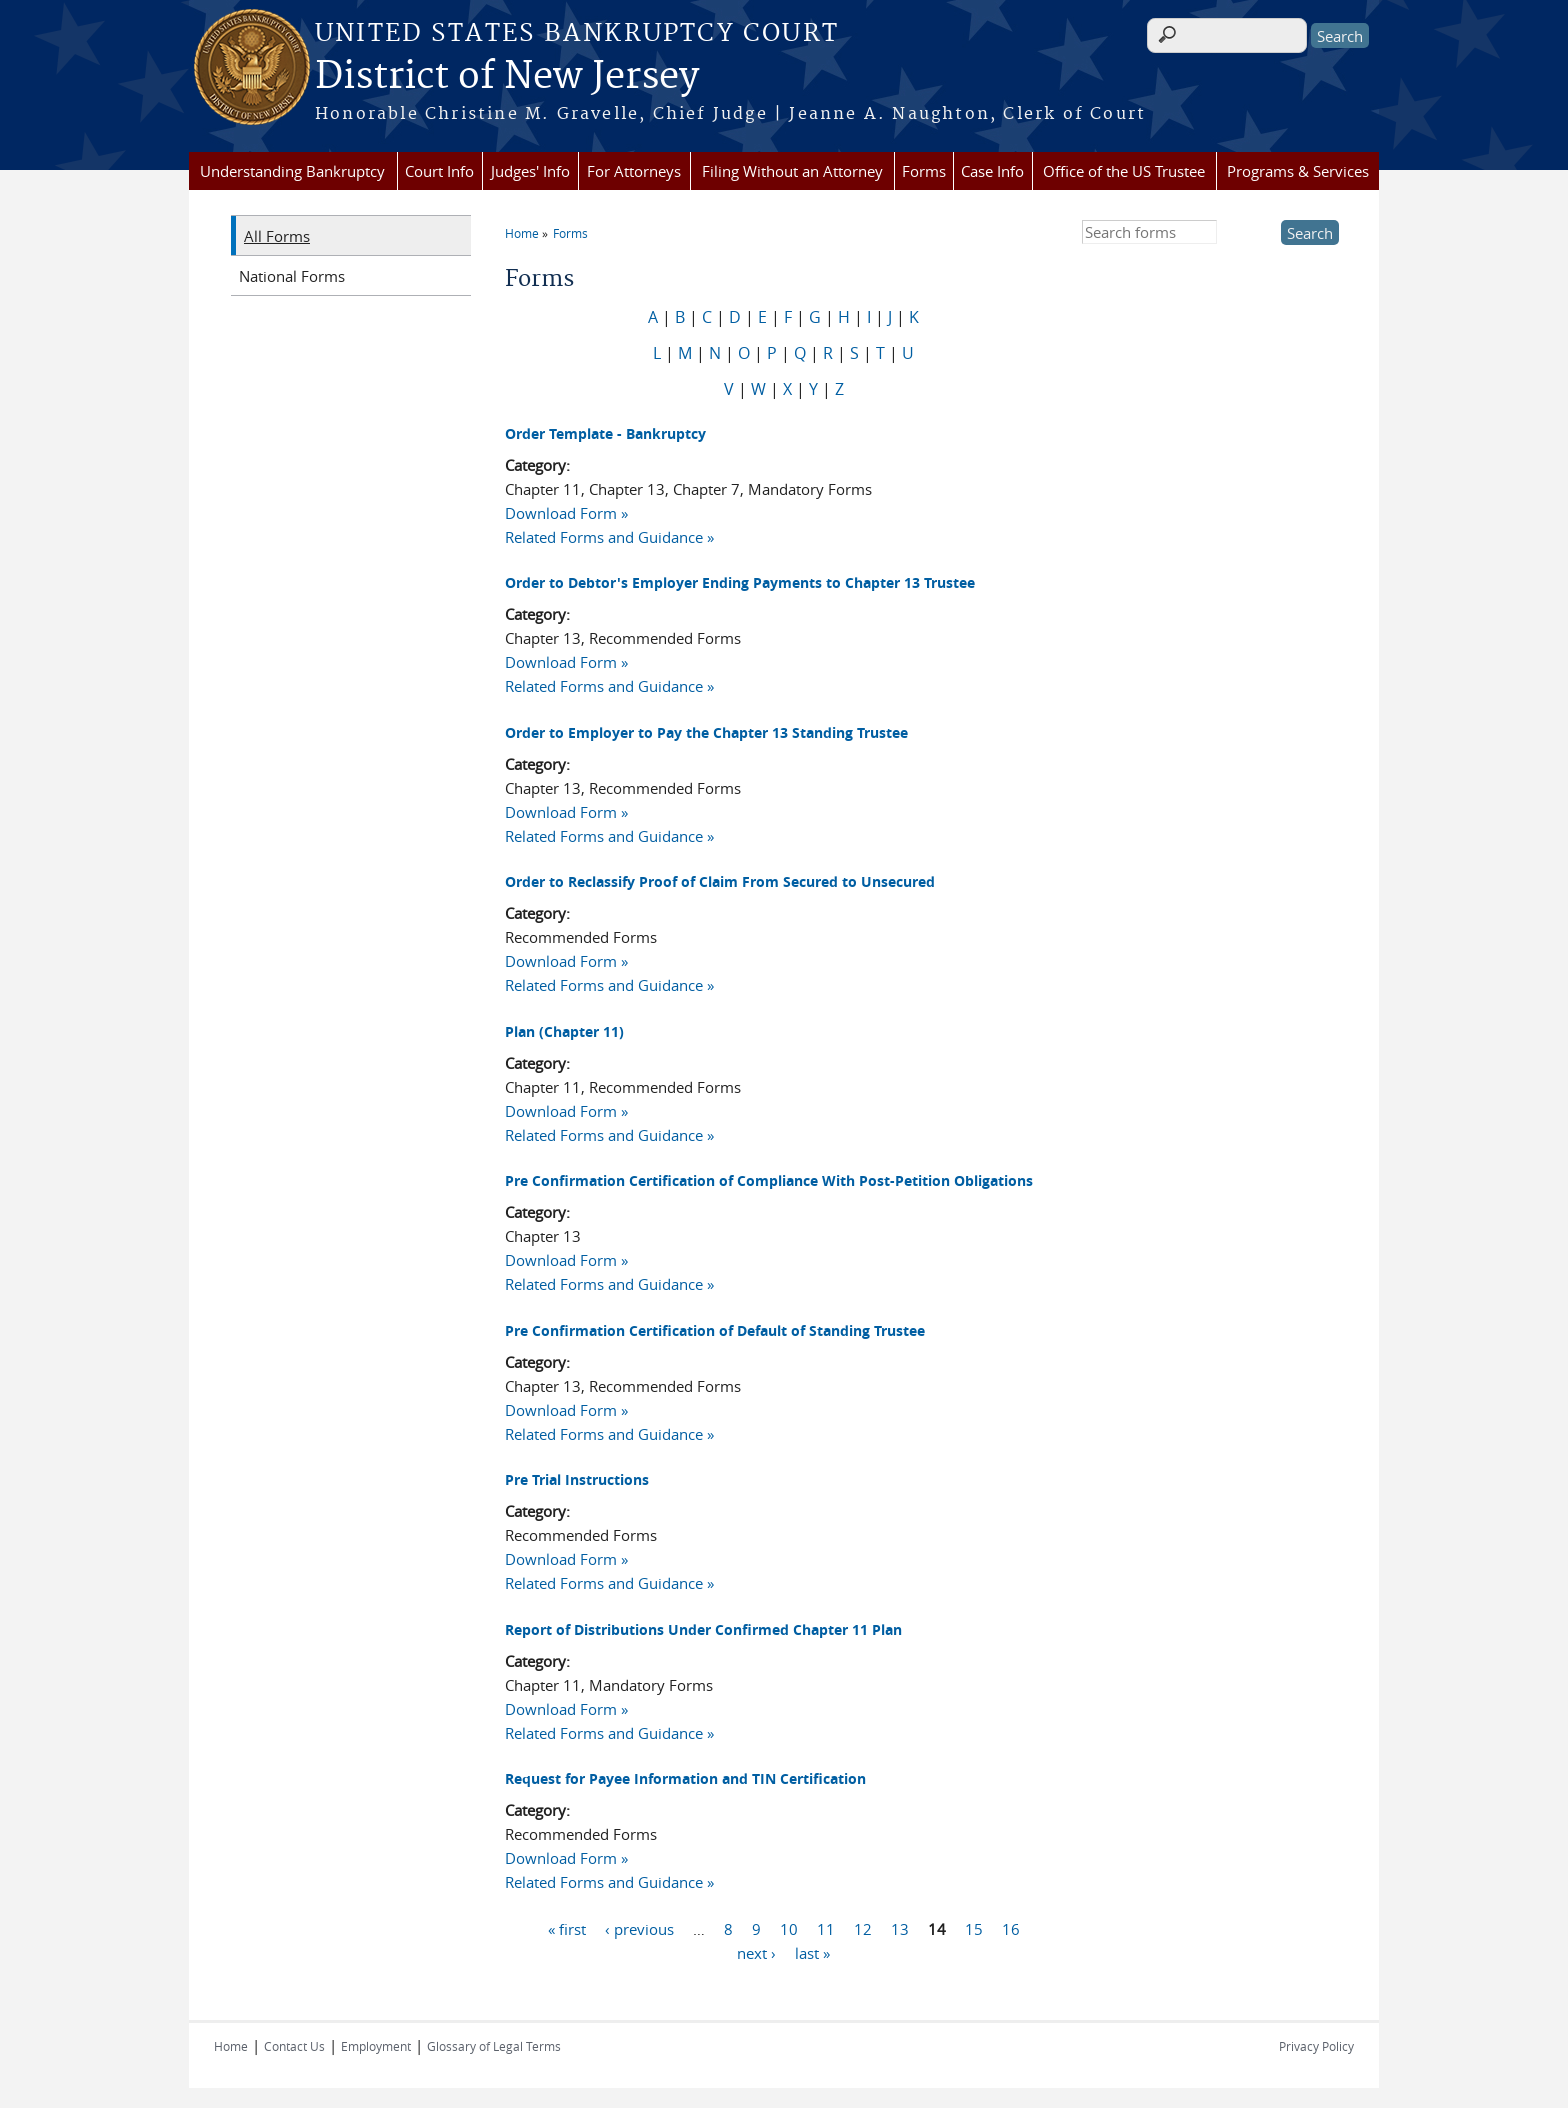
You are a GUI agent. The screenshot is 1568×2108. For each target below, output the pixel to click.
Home (522, 233)
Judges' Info (530, 171)
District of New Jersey (507, 77)
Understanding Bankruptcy (292, 171)
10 (789, 1929)
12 (863, 1929)
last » (812, 1953)
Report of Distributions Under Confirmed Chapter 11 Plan (703, 1629)
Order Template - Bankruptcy (605, 433)
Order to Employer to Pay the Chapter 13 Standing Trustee (706, 732)
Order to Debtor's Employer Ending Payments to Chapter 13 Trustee (740, 582)
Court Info (439, 171)
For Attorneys (634, 171)
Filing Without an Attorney (792, 171)
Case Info (992, 171)
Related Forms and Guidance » (609, 537)
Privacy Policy (1316, 2046)
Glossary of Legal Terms (494, 2046)
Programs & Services (1298, 171)
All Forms (277, 236)
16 (1011, 1929)
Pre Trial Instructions (577, 1479)
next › (756, 1953)
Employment (376, 2046)
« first (567, 1929)
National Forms (292, 276)
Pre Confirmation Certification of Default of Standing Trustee (715, 1330)
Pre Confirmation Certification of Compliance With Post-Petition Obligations (769, 1180)
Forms (924, 171)
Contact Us (294, 2046)
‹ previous (639, 1929)
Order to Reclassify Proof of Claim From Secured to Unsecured (720, 881)
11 (826, 1929)
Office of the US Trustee (1124, 171)
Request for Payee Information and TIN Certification (685, 1778)
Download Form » (566, 513)
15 (974, 1929)
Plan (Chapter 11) (564, 1031)
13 (900, 1929)
